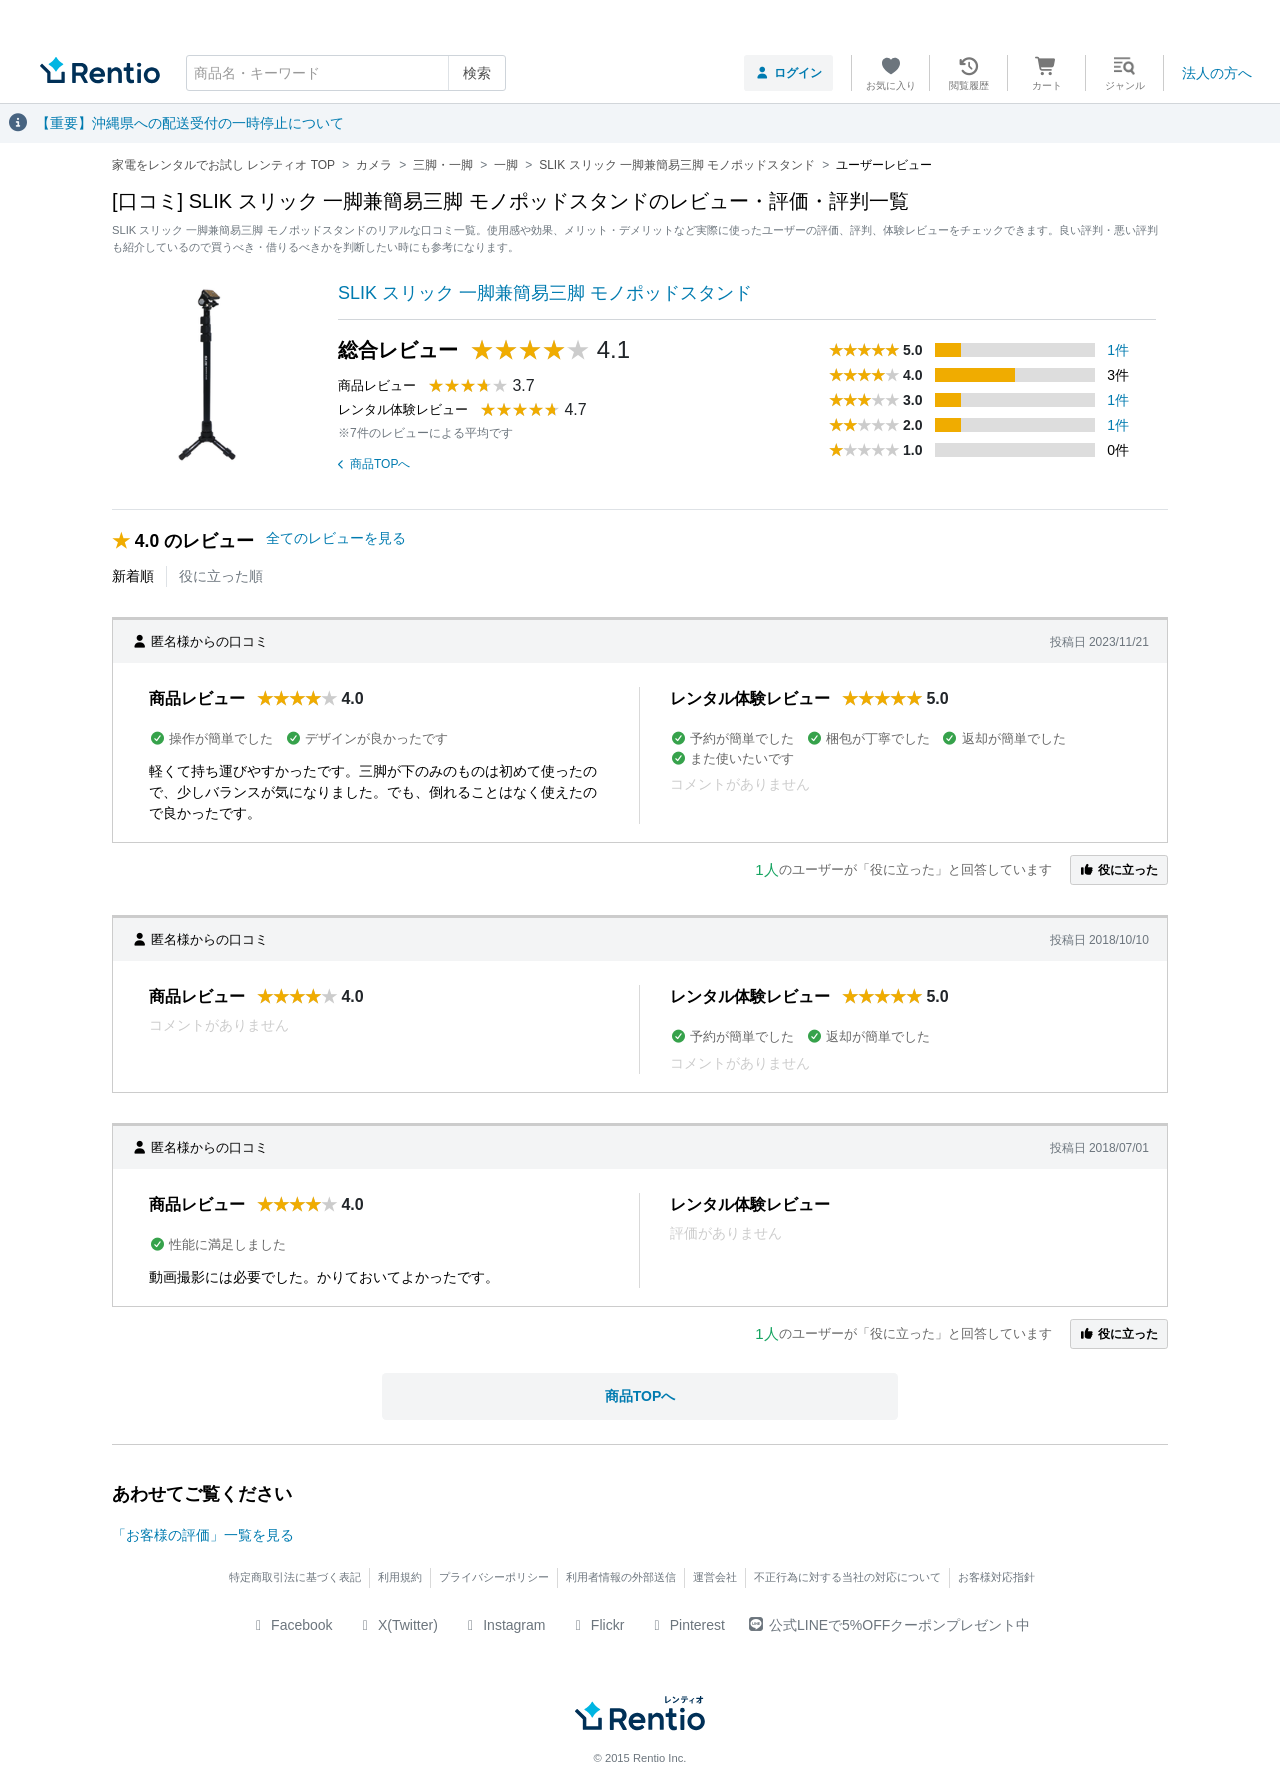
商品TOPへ (374, 464)
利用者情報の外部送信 (621, 1577)
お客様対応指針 (996, 1577)
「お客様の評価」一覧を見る (203, 1535)
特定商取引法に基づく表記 (295, 1577)
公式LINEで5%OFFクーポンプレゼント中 (889, 1625)
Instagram (504, 1625)
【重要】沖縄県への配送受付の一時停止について (190, 123)
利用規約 (400, 1577)
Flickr (596, 1625)
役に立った (1119, 870)
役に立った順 (221, 576)
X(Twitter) (397, 1625)
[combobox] (346, 73)
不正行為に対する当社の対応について (847, 1577)
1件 (1118, 350)
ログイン (788, 73)
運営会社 (715, 1577)
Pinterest (686, 1625)
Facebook (291, 1625)
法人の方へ (1217, 73)
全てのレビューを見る (336, 538)
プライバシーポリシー (494, 1577)
